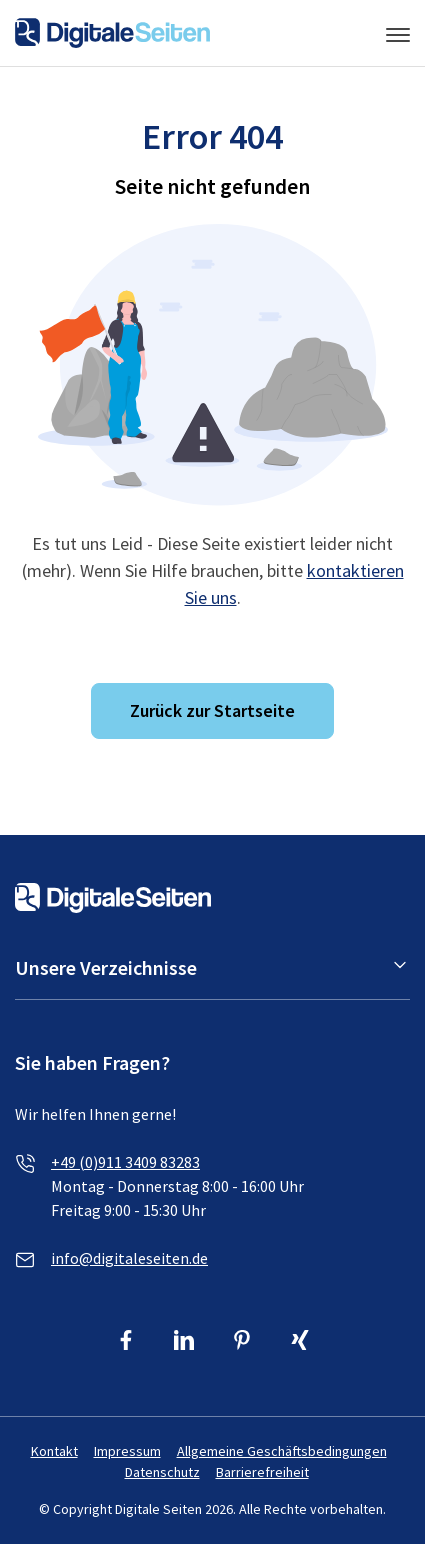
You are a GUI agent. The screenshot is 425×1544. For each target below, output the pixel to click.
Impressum (127, 1451)
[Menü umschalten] (398, 34)
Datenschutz (162, 1472)
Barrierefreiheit (262, 1472)
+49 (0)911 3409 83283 (125, 1162)
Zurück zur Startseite (212, 710)
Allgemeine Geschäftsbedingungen (282, 1451)
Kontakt (54, 1451)
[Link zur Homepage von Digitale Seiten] (112, 30)
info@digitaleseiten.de (129, 1258)
